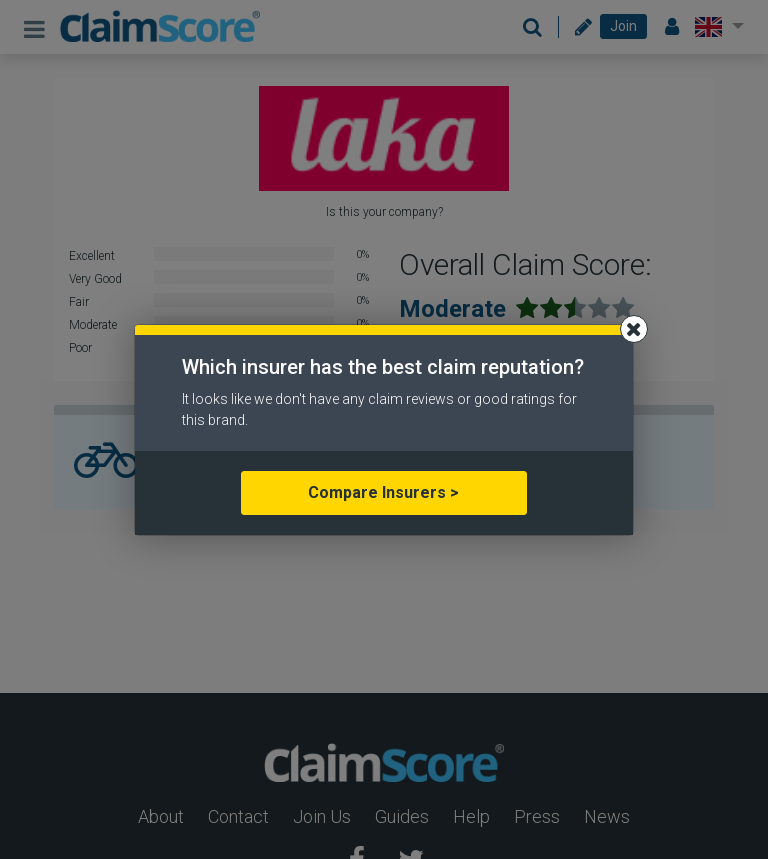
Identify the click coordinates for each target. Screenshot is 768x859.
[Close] (634, 329)
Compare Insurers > (383, 492)
